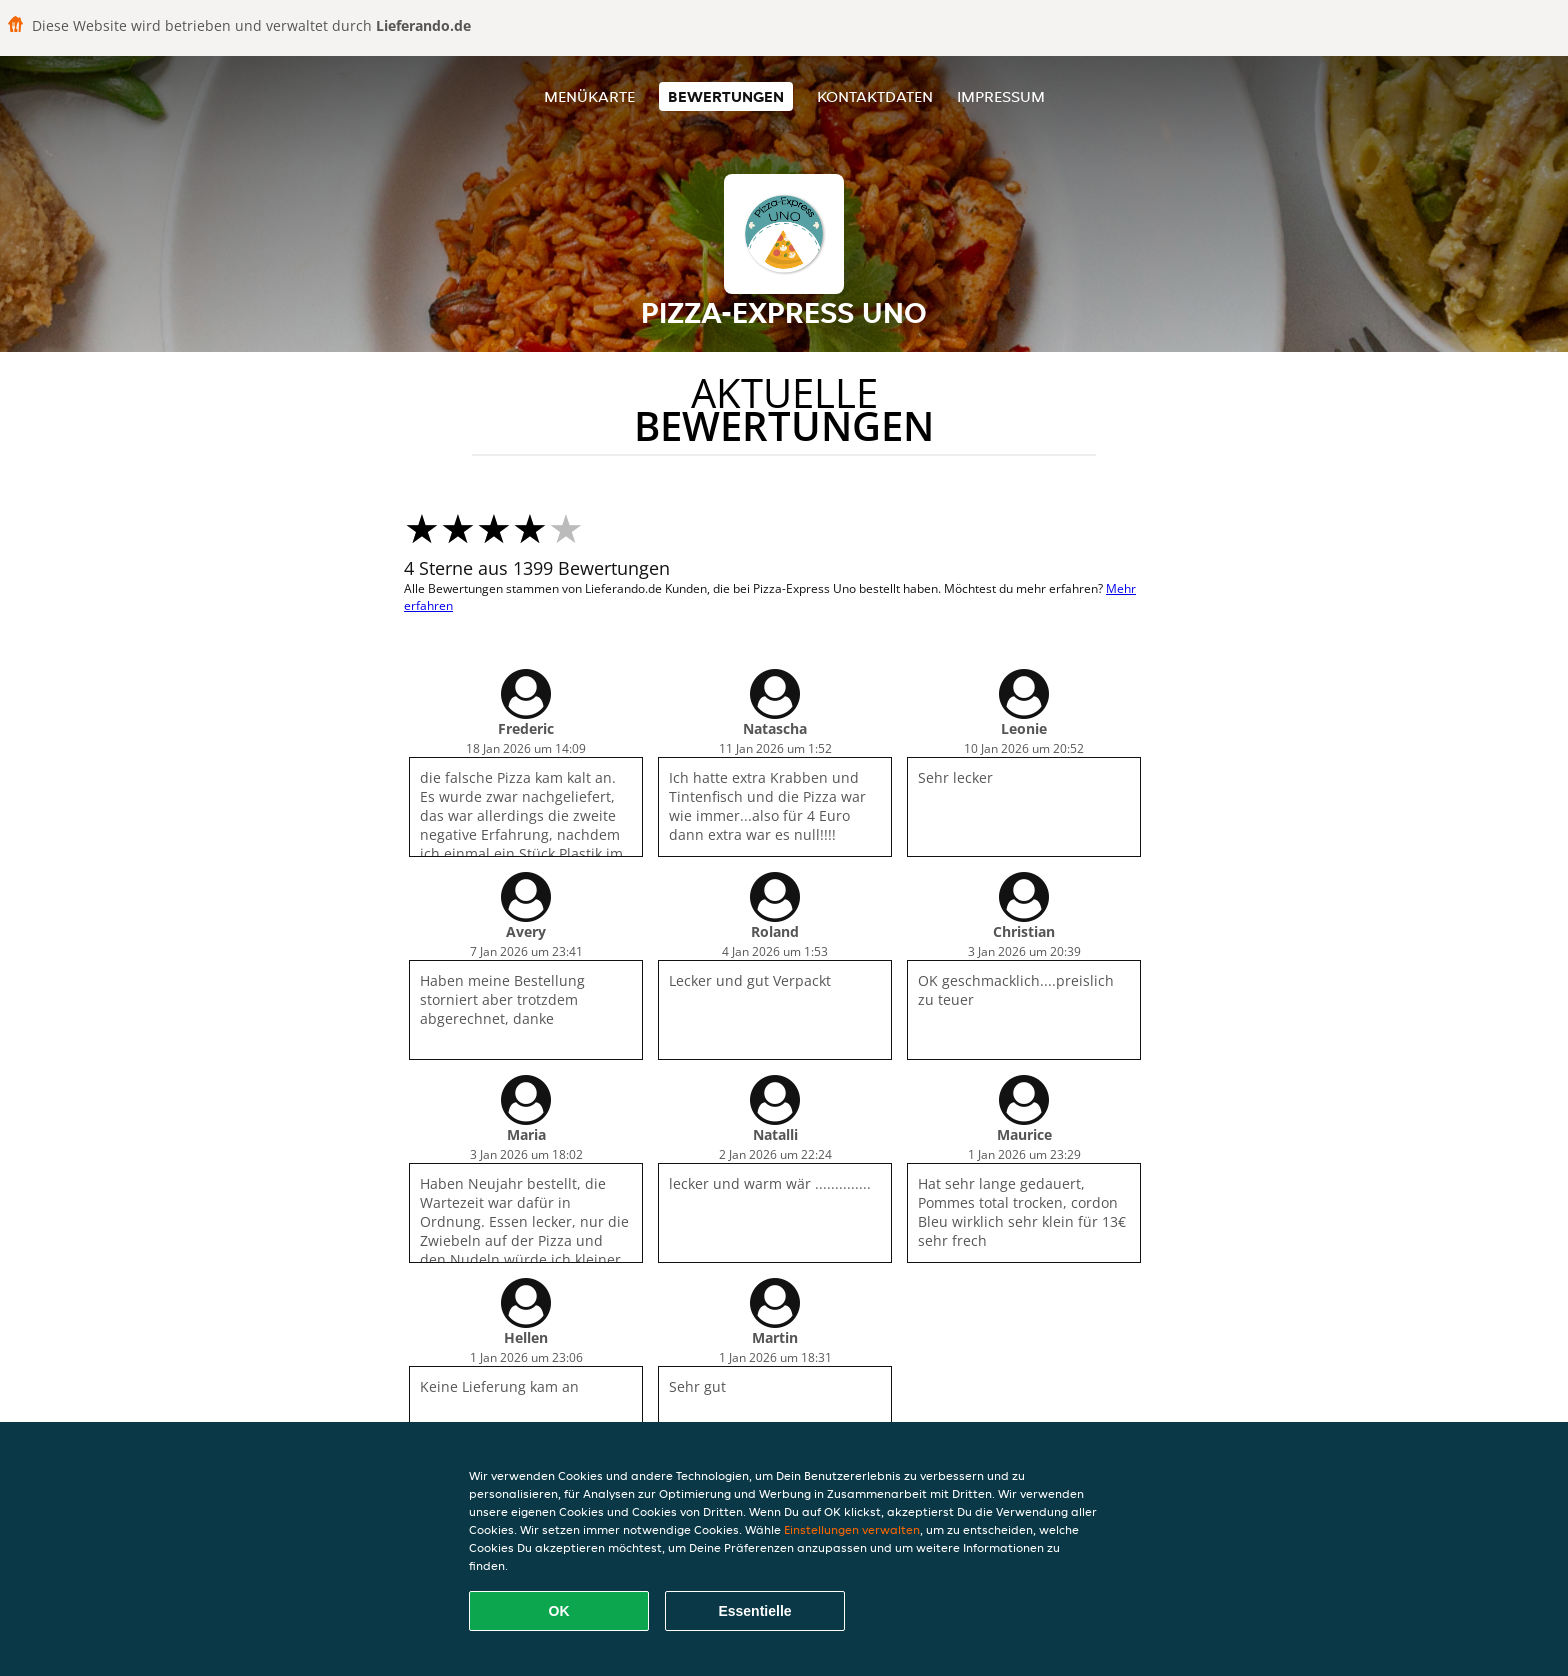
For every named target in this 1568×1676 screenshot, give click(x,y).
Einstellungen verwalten (852, 1529)
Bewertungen (726, 96)
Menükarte (589, 96)
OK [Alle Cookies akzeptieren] (559, 1611)
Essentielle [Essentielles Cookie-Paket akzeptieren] (754, 1611)
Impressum (1001, 96)
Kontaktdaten (875, 96)
